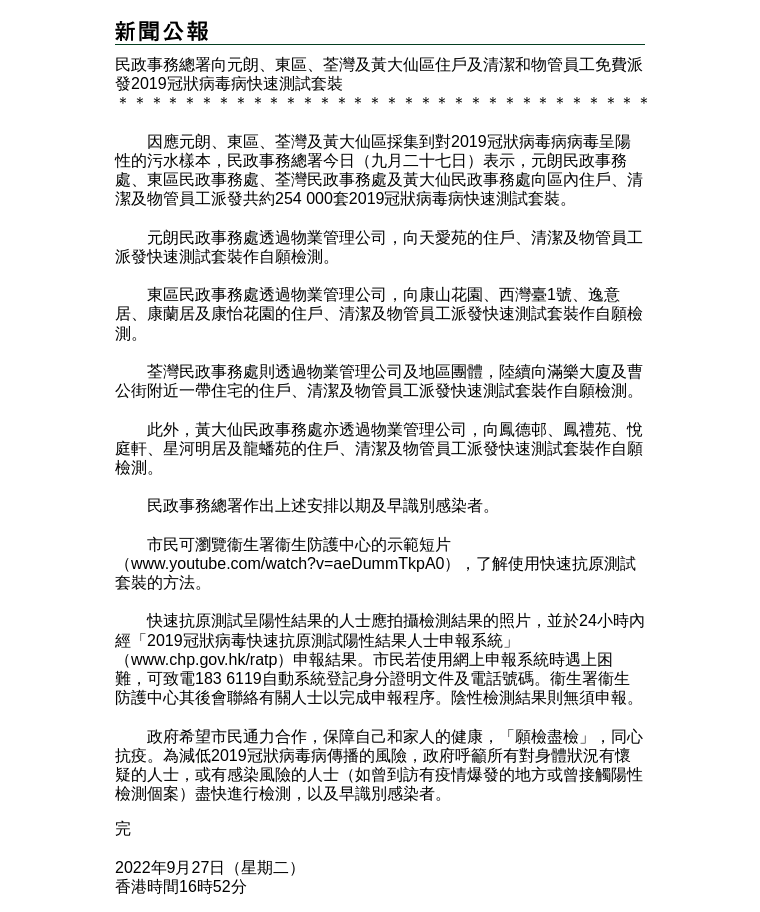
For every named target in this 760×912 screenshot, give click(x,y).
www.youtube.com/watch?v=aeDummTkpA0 (287, 563)
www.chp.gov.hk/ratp (204, 659)
